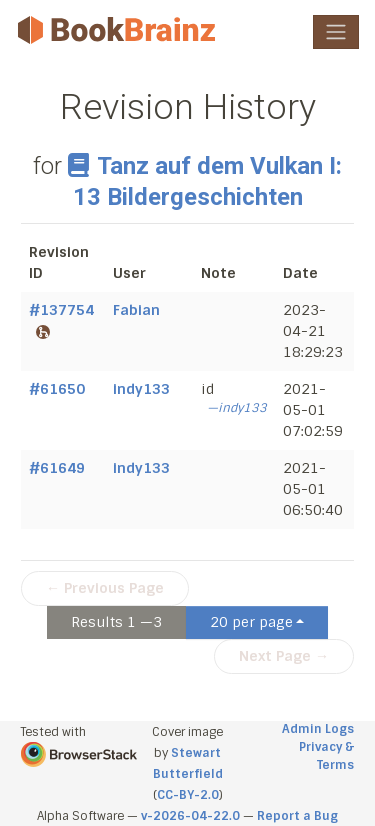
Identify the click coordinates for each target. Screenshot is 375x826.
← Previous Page (105, 588)
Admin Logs (318, 729)
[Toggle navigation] (336, 32)
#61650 (57, 389)
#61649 (57, 468)
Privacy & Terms (326, 756)
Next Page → (284, 656)
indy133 (141, 389)
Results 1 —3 (116, 622)
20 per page (251, 622)
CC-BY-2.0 (188, 795)
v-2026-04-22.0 (190, 816)
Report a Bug (297, 816)
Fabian (136, 310)
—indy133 (237, 408)
